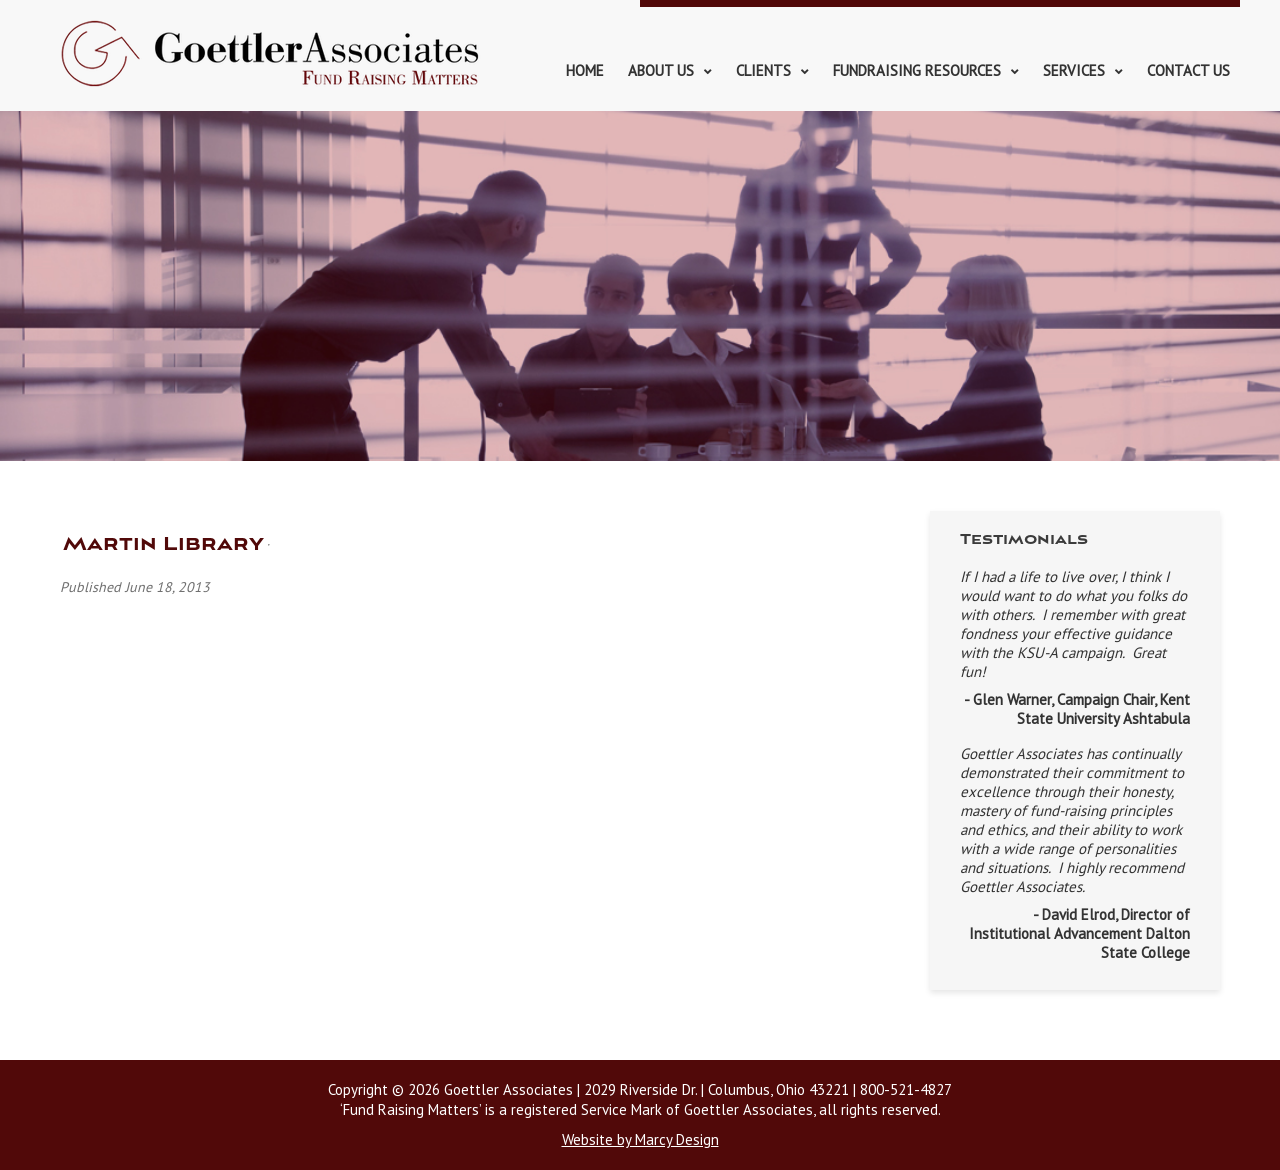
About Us (661, 70)
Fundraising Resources (917, 70)
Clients (763, 70)
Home (585, 70)
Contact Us (1188, 70)
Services (1074, 70)
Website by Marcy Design (640, 1139)
